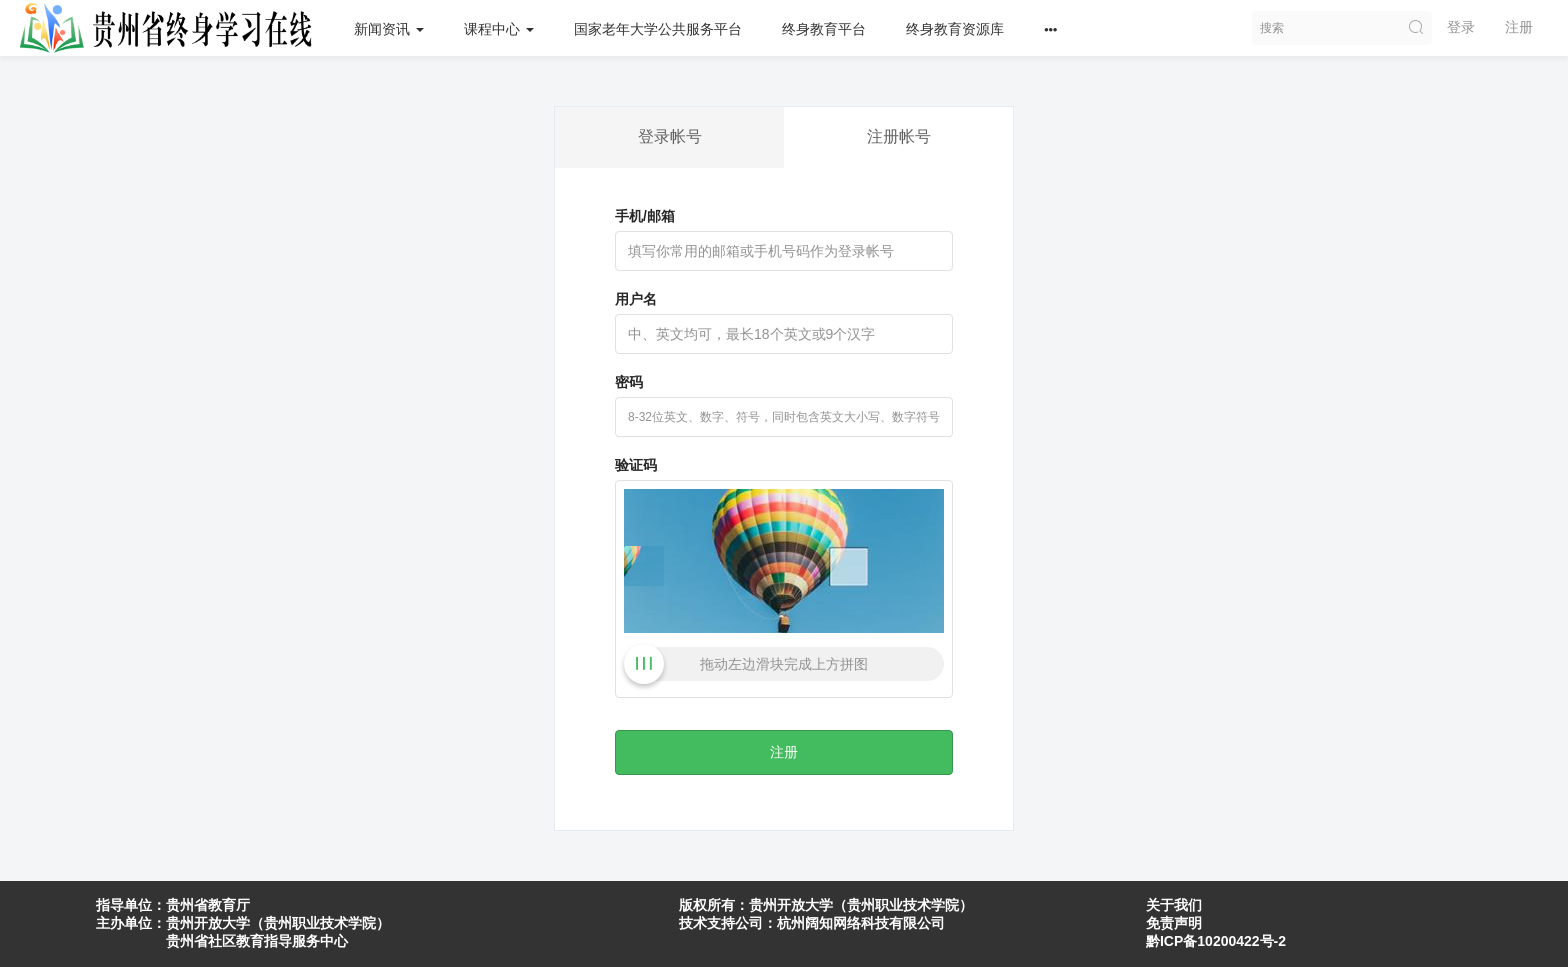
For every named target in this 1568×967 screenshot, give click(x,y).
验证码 (636, 465)
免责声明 (1174, 923)
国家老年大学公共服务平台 (658, 29)
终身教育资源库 (955, 29)
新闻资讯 (389, 29)
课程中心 (499, 29)
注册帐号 (899, 136)
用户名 (636, 299)
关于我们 (1174, 905)
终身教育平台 (824, 29)
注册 (1519, 27)
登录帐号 (670, 136)
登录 (1461, 27)
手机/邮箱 (645, 216)
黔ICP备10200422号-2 (1216, 941)
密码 (629, 382)
